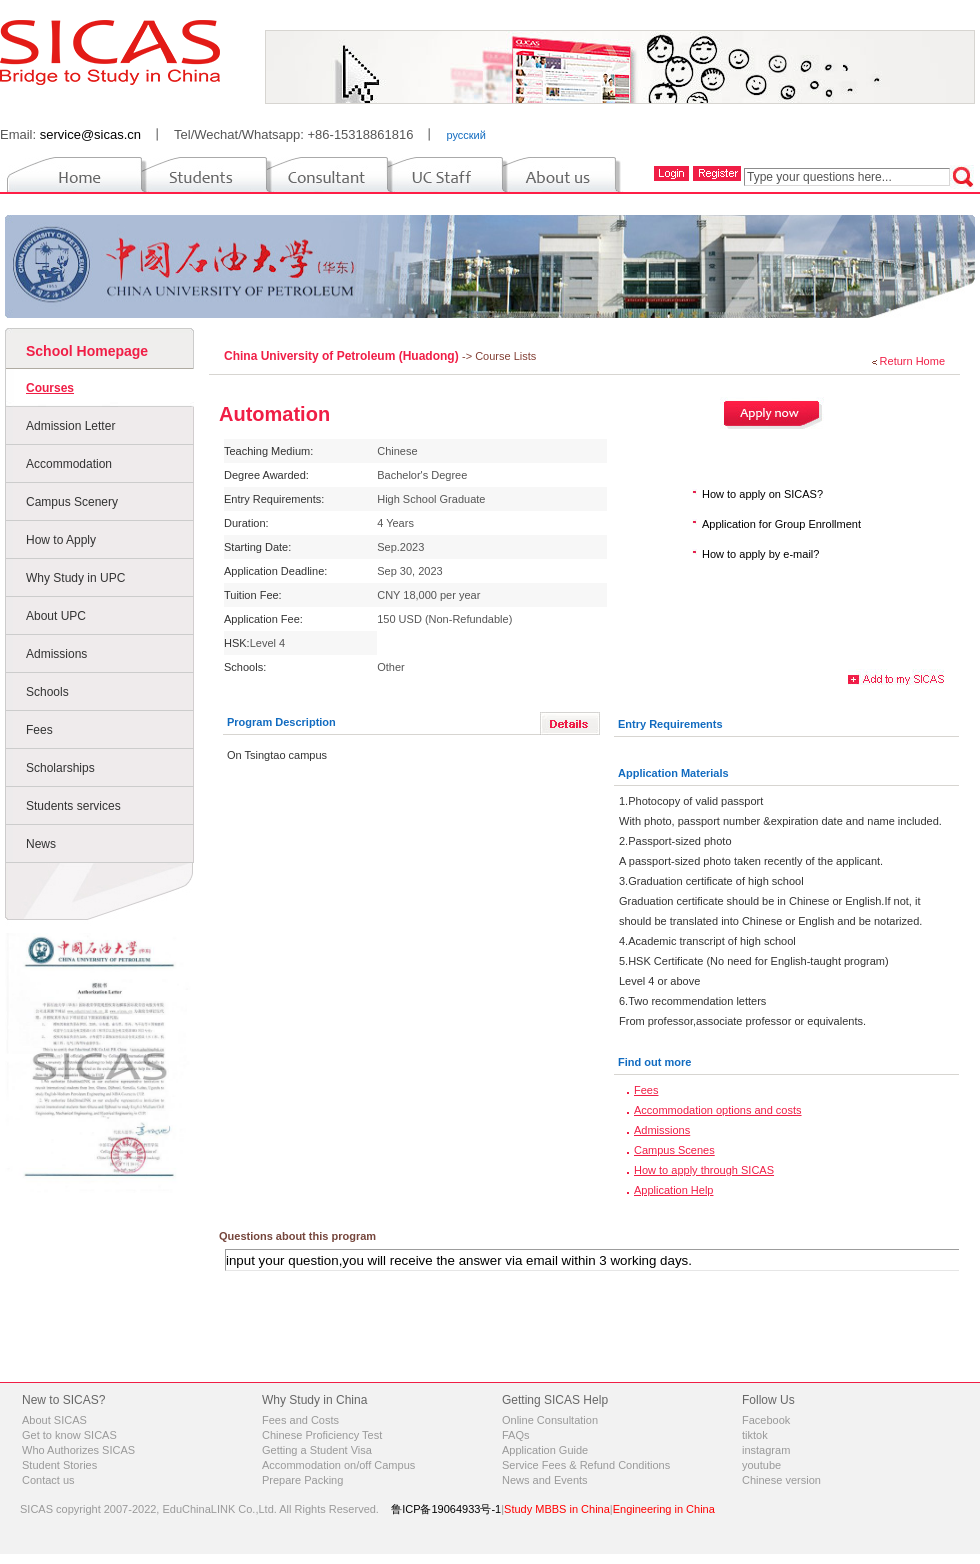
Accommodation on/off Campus (338, 1465)
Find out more (654, 1062)
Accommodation (69, 464)
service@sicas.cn (90, 134)
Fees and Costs (300, 1420)
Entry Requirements (670, 724)
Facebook (766, 1420)
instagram (766, 1450)
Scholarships (60, 768)
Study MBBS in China (557, 1509)
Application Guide (545, 1450)
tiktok (755, 1435)
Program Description (281, 722)
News (41, 844)
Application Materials (673, 773)
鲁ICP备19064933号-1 (446, 1509)
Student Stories (59, 1465)
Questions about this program (297, 1236)
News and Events (545, 1480)
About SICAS (54, 1420)
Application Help (674, 1190)
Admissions (56, 654)
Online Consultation (550, 1420)
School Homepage (87, 351)
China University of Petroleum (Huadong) (343, 356)
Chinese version (781, 1480)
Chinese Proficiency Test (322, 1435)
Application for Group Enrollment (781, 524)
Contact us (48, 1480)
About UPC (56, 616)
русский (465, 135)
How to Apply (61, 540)
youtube (761, 1465)
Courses (50, 388)
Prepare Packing (302, 1480)
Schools (47, 692)
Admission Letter (70, 426)
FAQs (516, 1435)
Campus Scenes (674, 1150)
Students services (73, 806)
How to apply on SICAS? (762, 494)
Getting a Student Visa (317, 1450)
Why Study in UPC (75, 578)
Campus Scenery (72, 502)
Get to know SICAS (69, 1435)
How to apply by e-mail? (760, 554)
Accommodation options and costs (718, 1110)
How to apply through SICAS (704, 1170)
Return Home (912, 361)
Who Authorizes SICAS (78, 1450)
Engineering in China (664, 1509)
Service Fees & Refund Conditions (586, 1465)
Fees (39, 730)
